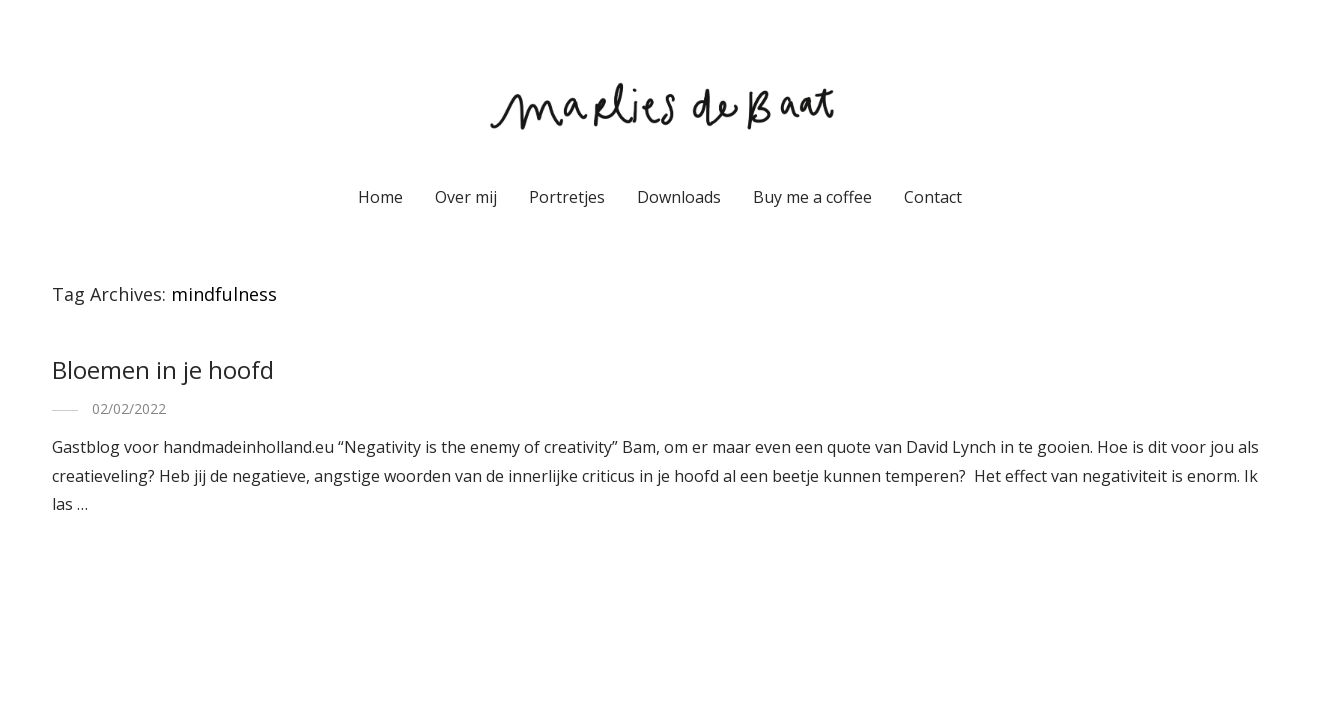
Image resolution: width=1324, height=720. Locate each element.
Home (380, 197)
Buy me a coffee (812, 197)
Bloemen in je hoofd (163, 369)
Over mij (466, 197)
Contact (933, 197)
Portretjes (567, 197)
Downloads (679, 197)
